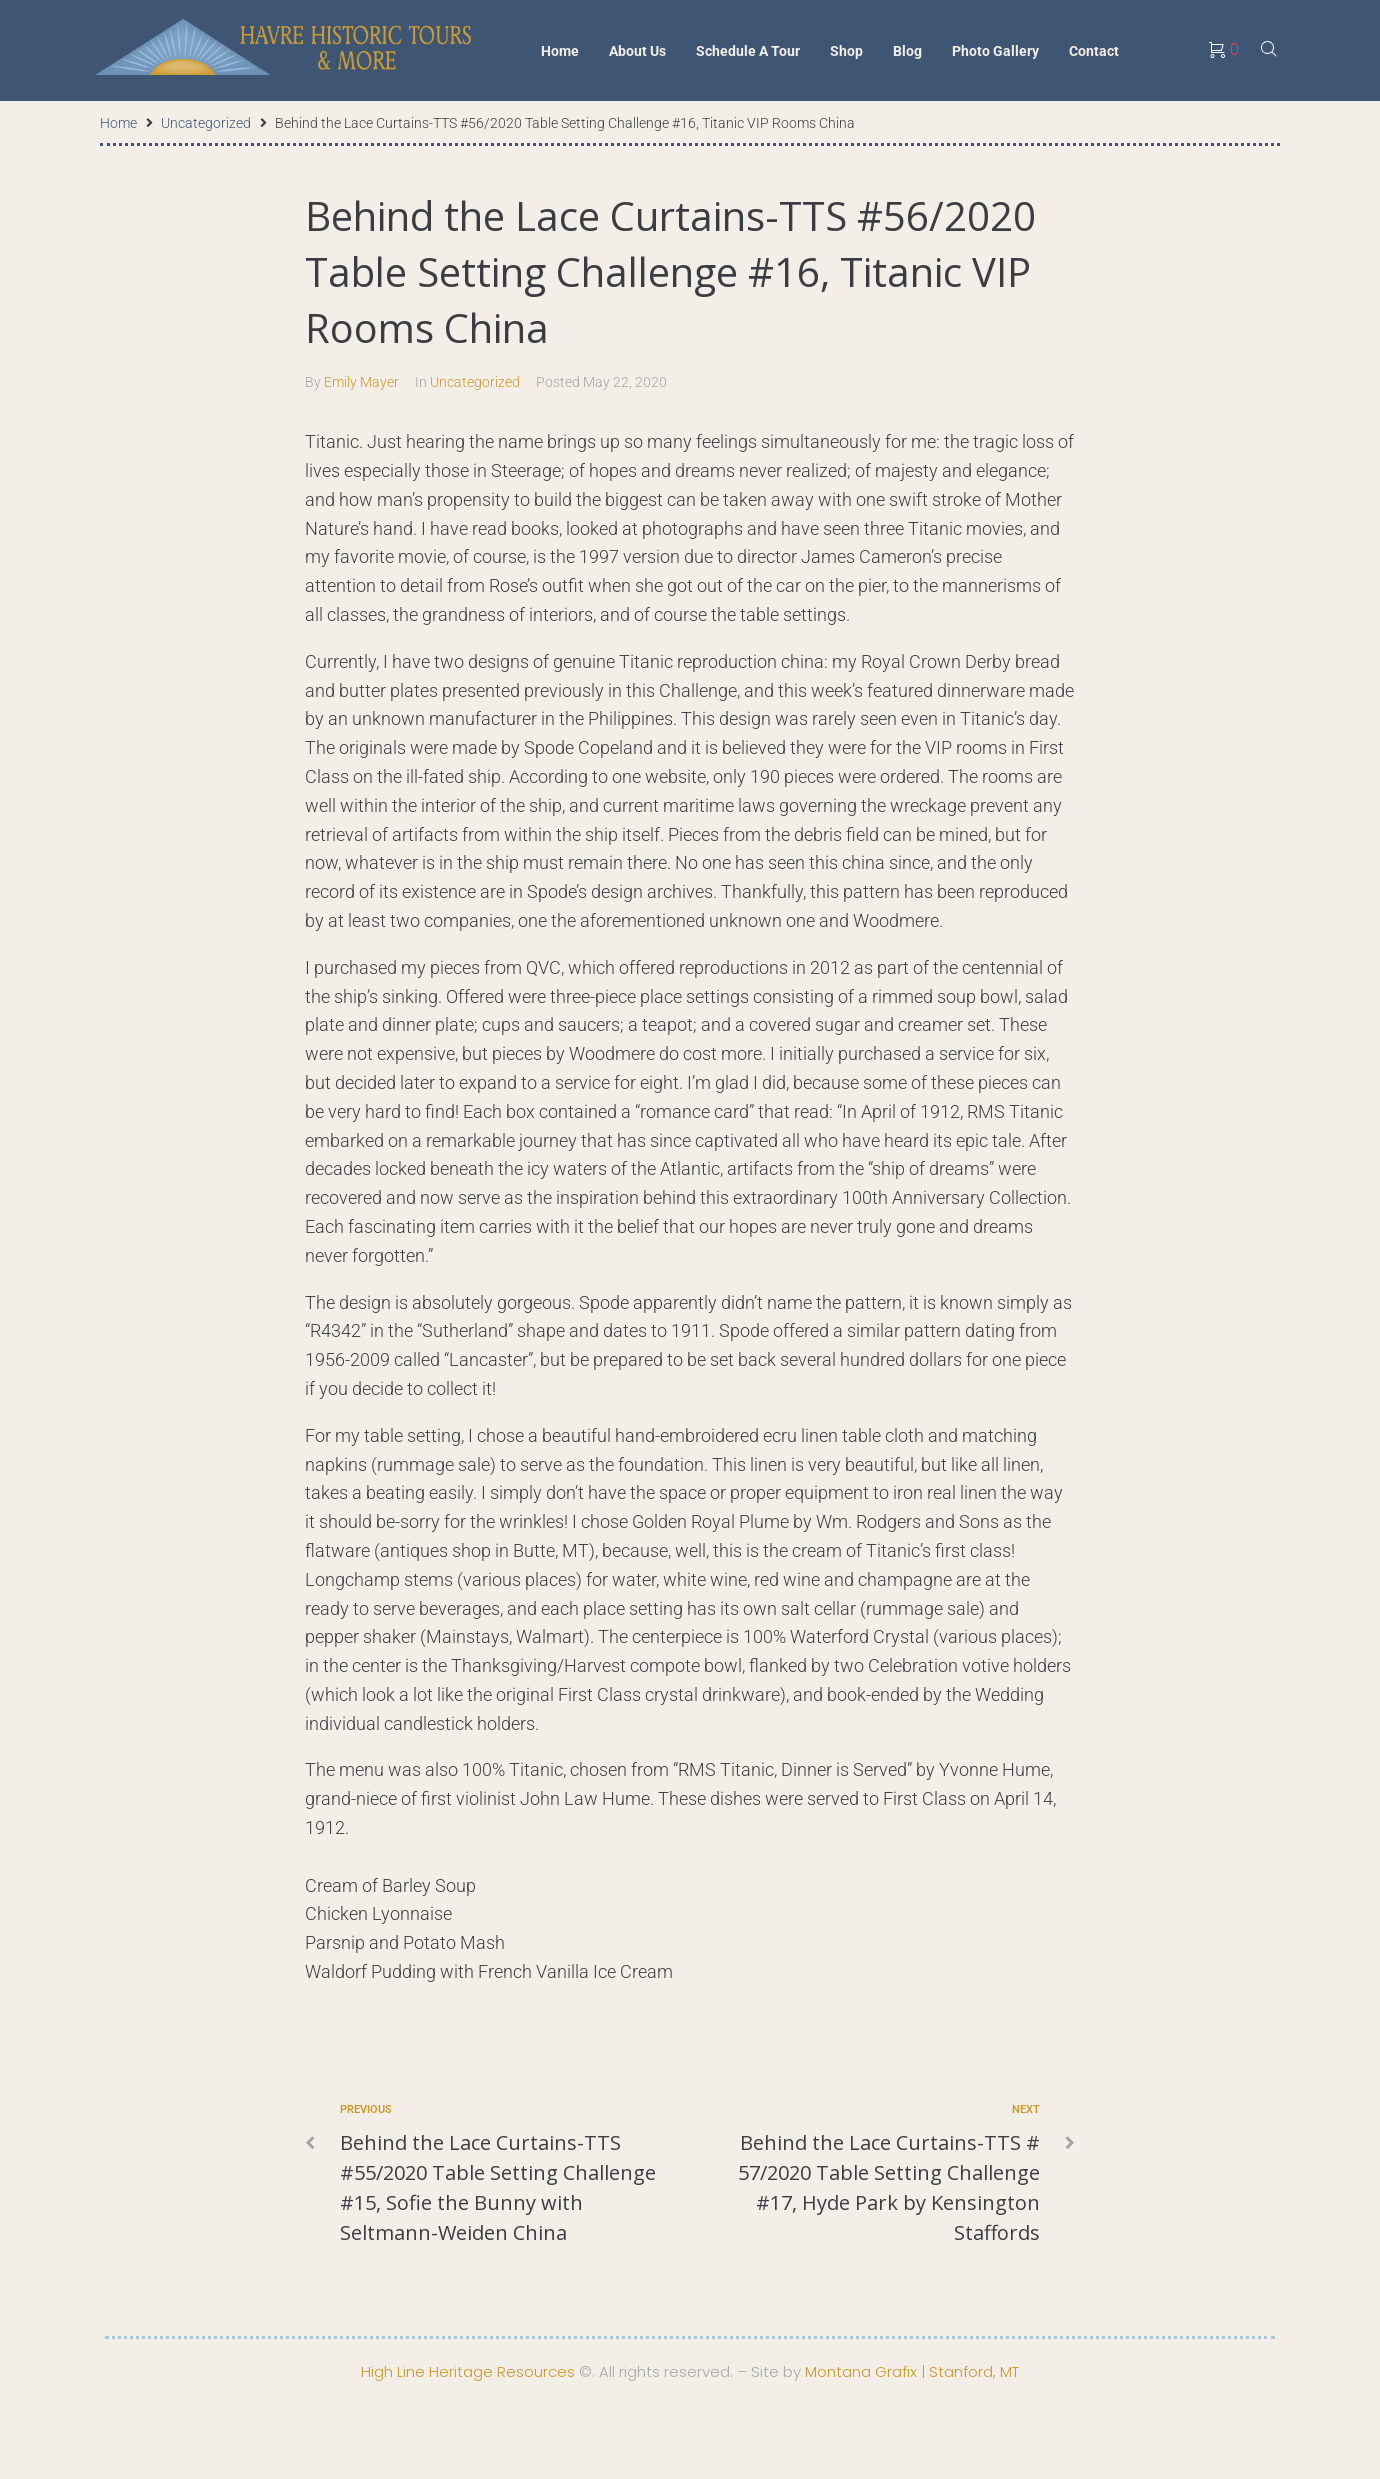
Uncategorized (206, 123)
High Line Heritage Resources (468, 2371)
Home (118, 123)
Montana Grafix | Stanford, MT (912, 2371)
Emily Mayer (361, 382)
